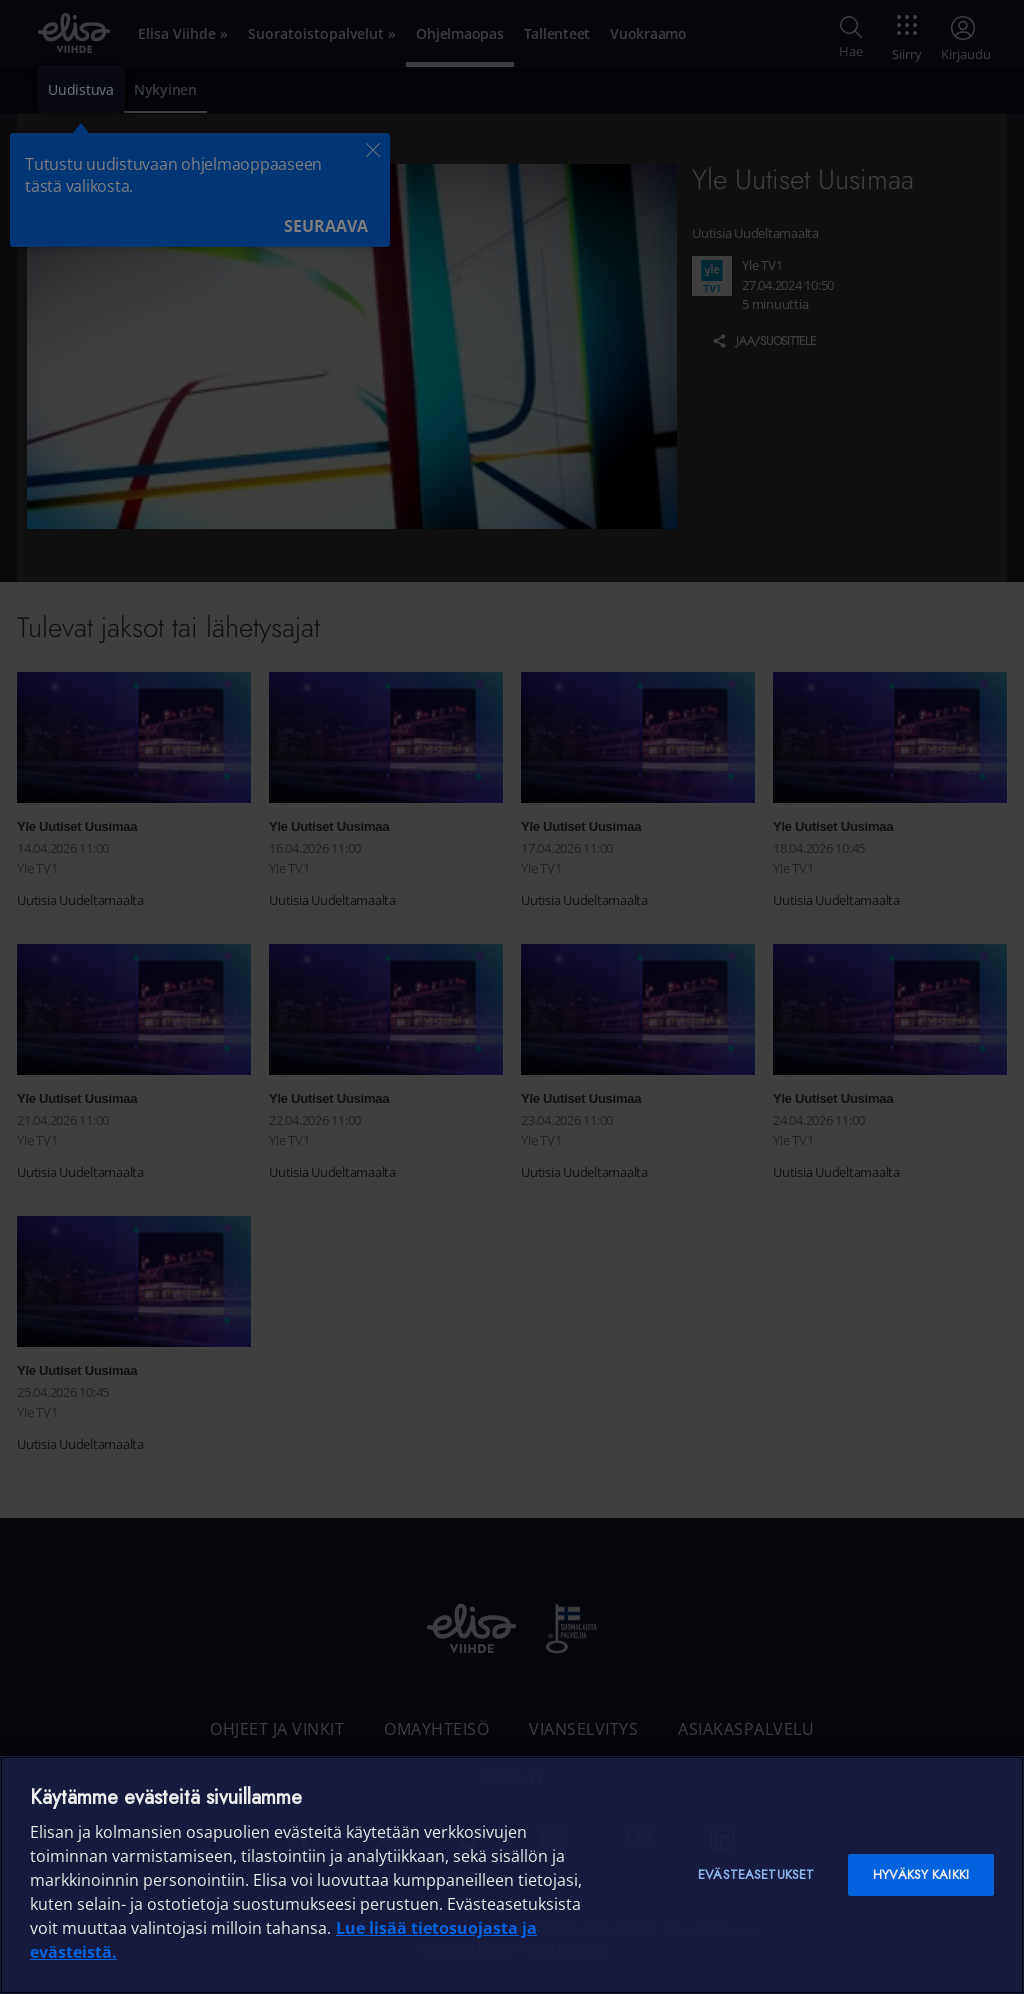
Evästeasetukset (756, 1874)
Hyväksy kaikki (921, 1874)
